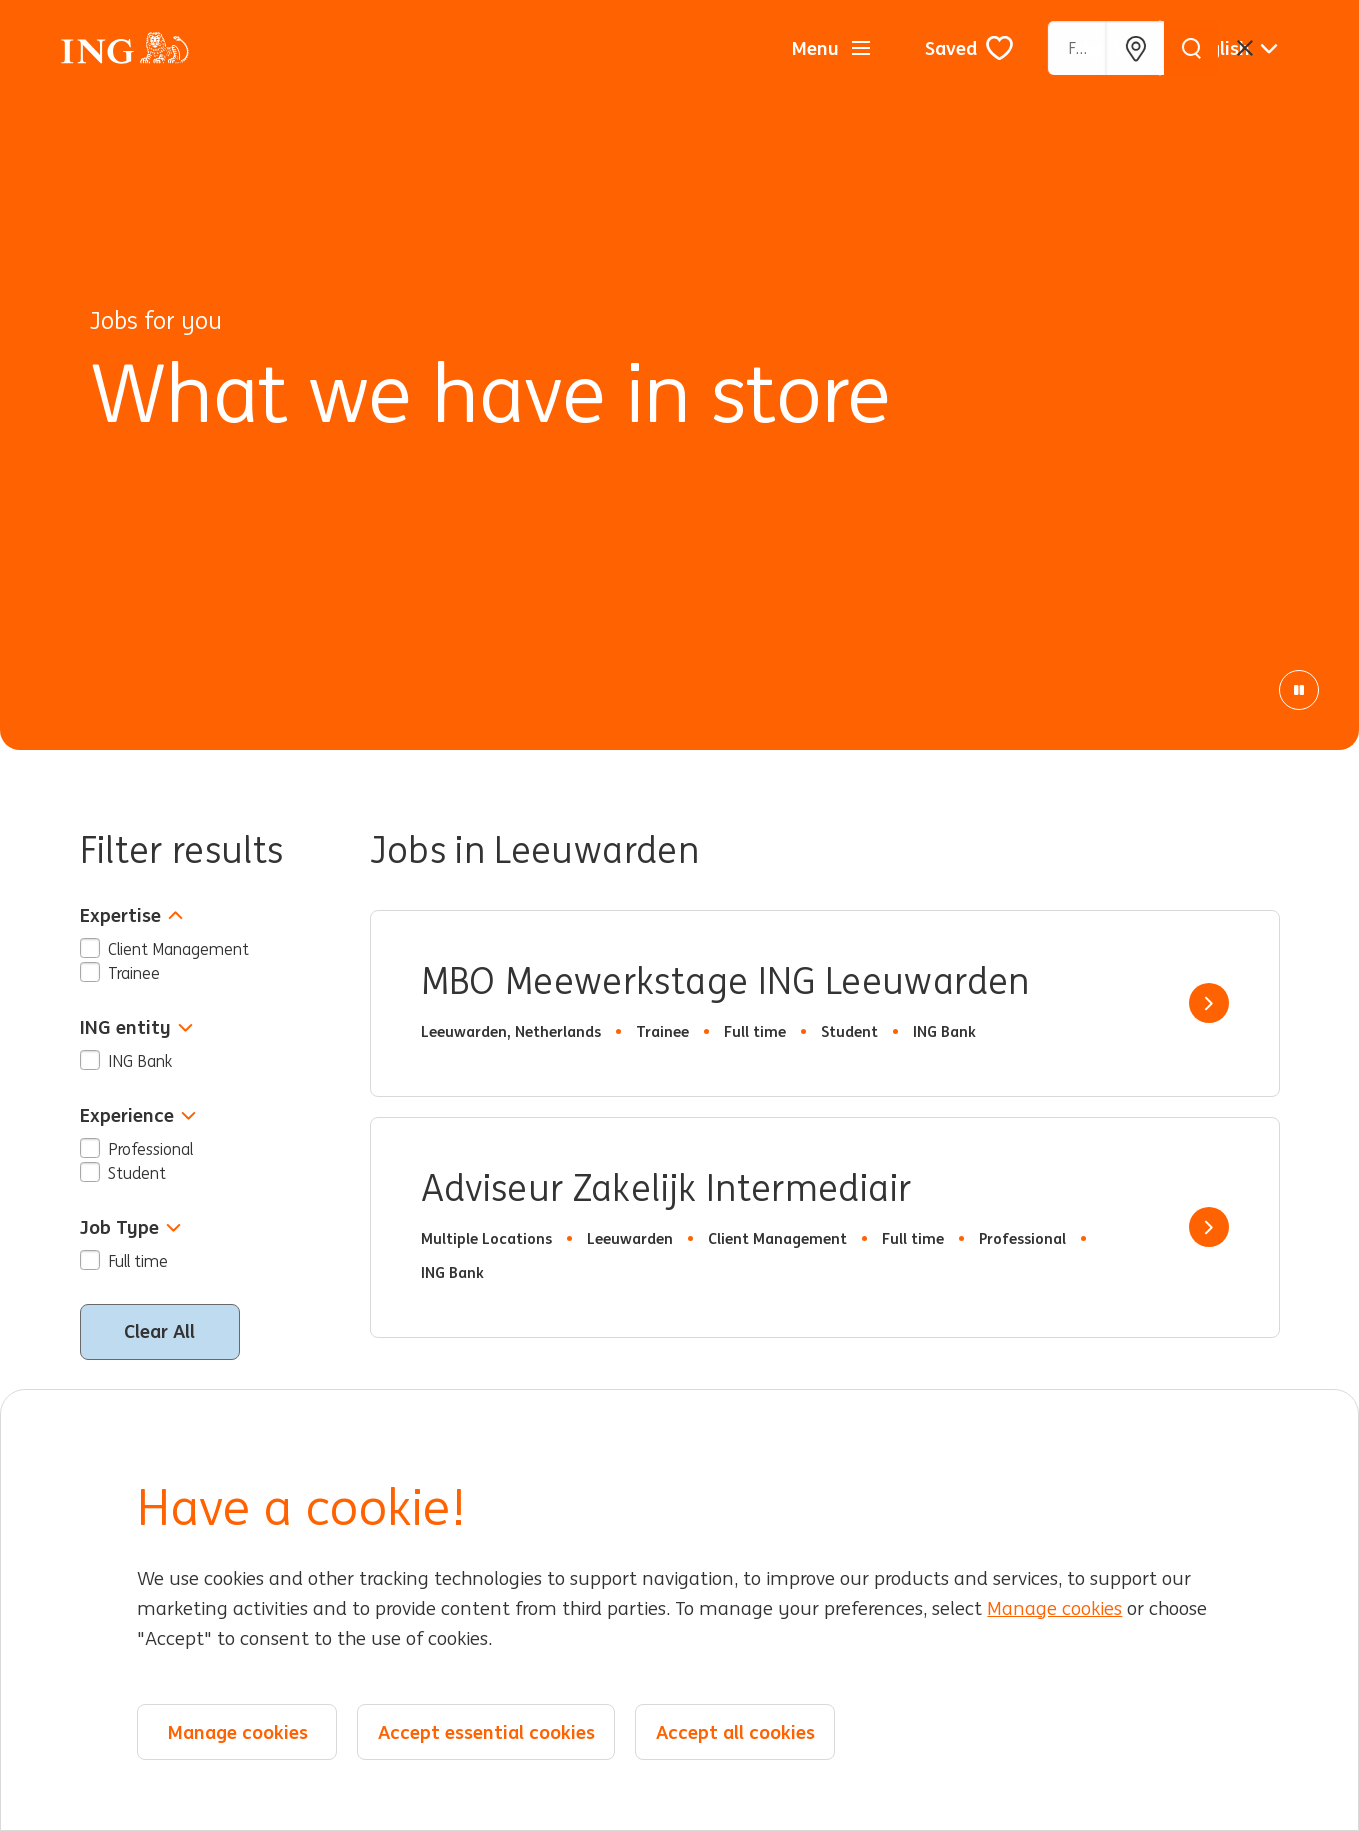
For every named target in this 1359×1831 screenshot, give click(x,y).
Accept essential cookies (486, 1732)
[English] (1233, 48)
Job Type (130, 1227)
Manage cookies (1054, 1609)
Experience (138, 1115)
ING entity (136, 1027)
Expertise (131, 915)
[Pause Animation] (1299, 690)
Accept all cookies (735, 1732)
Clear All (159, 1331)
